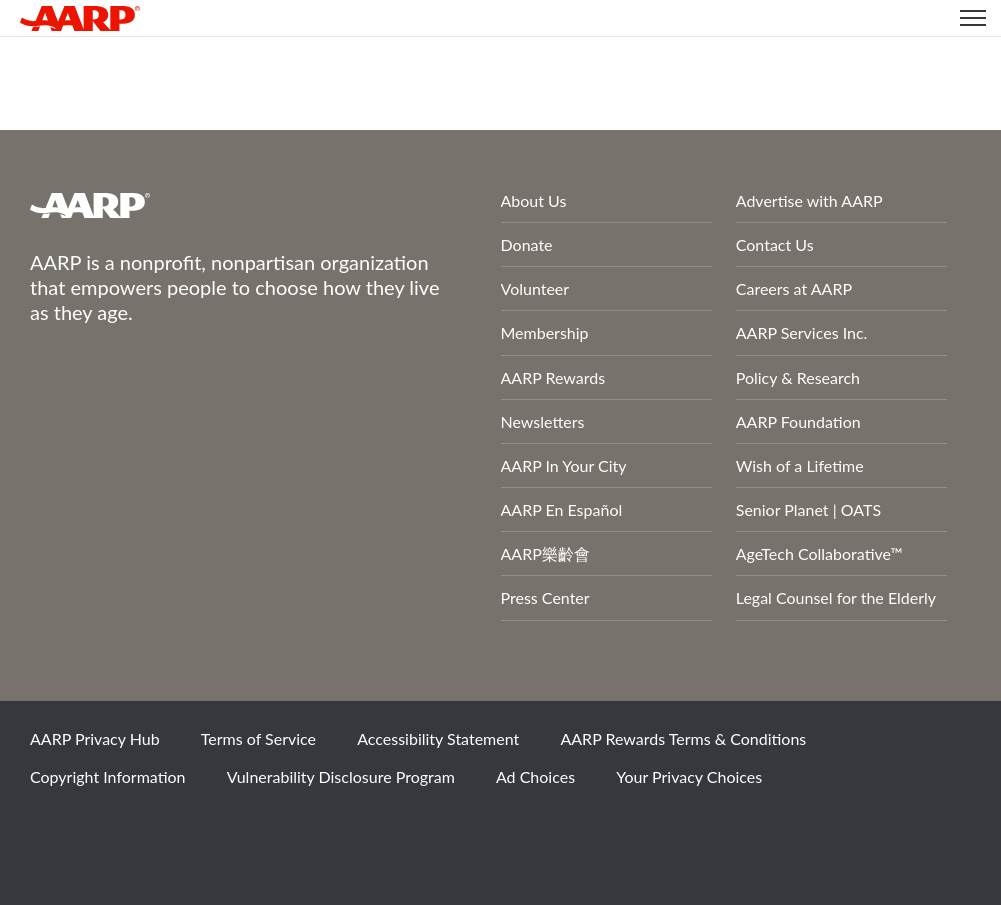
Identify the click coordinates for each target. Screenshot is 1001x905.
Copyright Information (108, 776)
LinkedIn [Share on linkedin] (259, 830)
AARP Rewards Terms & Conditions (683, 738)
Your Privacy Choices (689, 776)
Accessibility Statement (438, 738)
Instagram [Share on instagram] (191, 830)
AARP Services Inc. (802, 332)
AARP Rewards (553, 377)
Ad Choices (535, 776)
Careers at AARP (794, 288)
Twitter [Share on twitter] (123, 830)
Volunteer (535, 288)
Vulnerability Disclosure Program (341, 776)
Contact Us (775, 244)
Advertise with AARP (809, 200)
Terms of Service (258, 738)
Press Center (545, 597)
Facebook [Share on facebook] (55, 830)
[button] (973, 18)
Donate (527, 244)
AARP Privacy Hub (95, 738)
